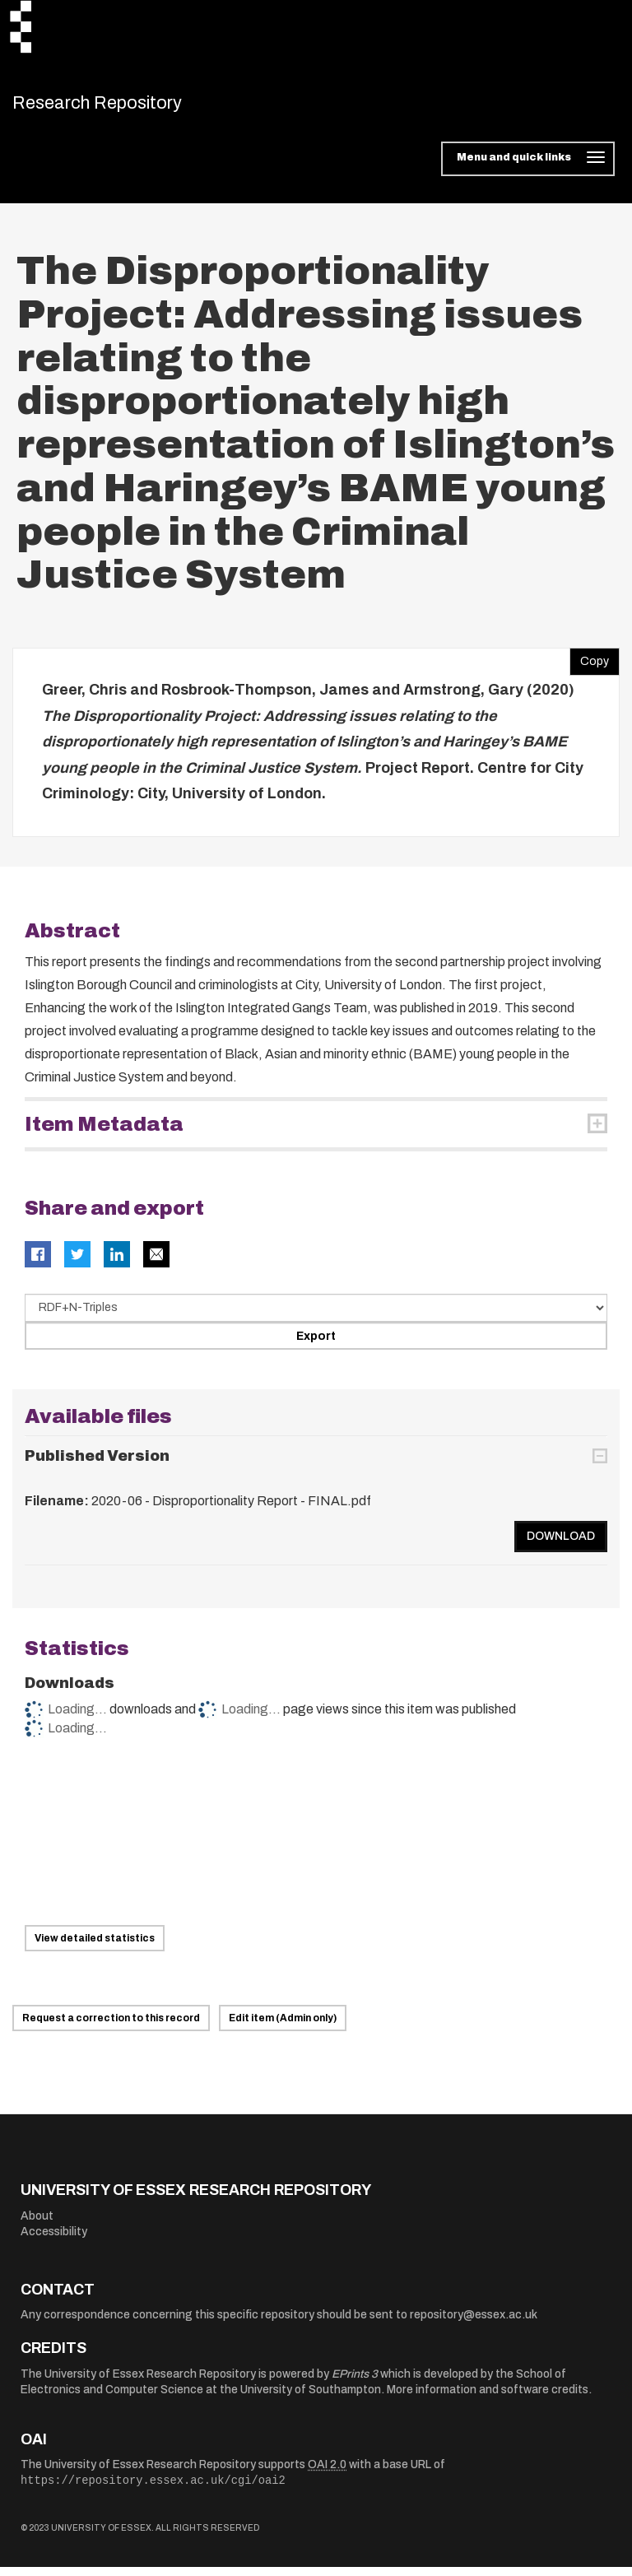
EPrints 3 (355, 2382)
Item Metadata (104, 1132)
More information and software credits (487, 2398)
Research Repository (128, 107)
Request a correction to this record (111, 2027)
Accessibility (54, 2240)
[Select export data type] (316, 1316)
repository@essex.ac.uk (473, 2324)
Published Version (97, 1465)
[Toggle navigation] (528, 168)
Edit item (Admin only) (283, 2027)
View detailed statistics (95, 1947)
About (37, 2224)
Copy (589, 667)
